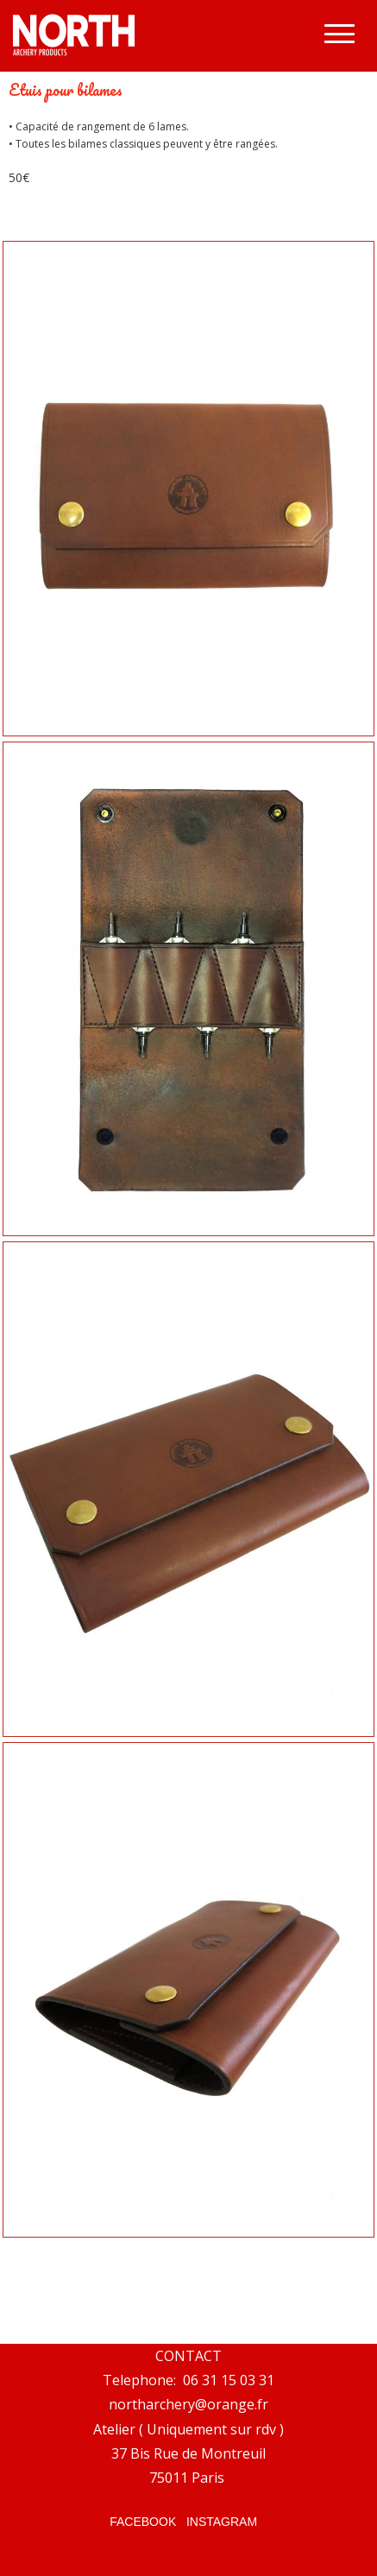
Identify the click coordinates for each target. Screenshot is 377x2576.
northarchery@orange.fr (188, 2404)
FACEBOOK (143, 2522)
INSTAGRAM (221, 2522)
